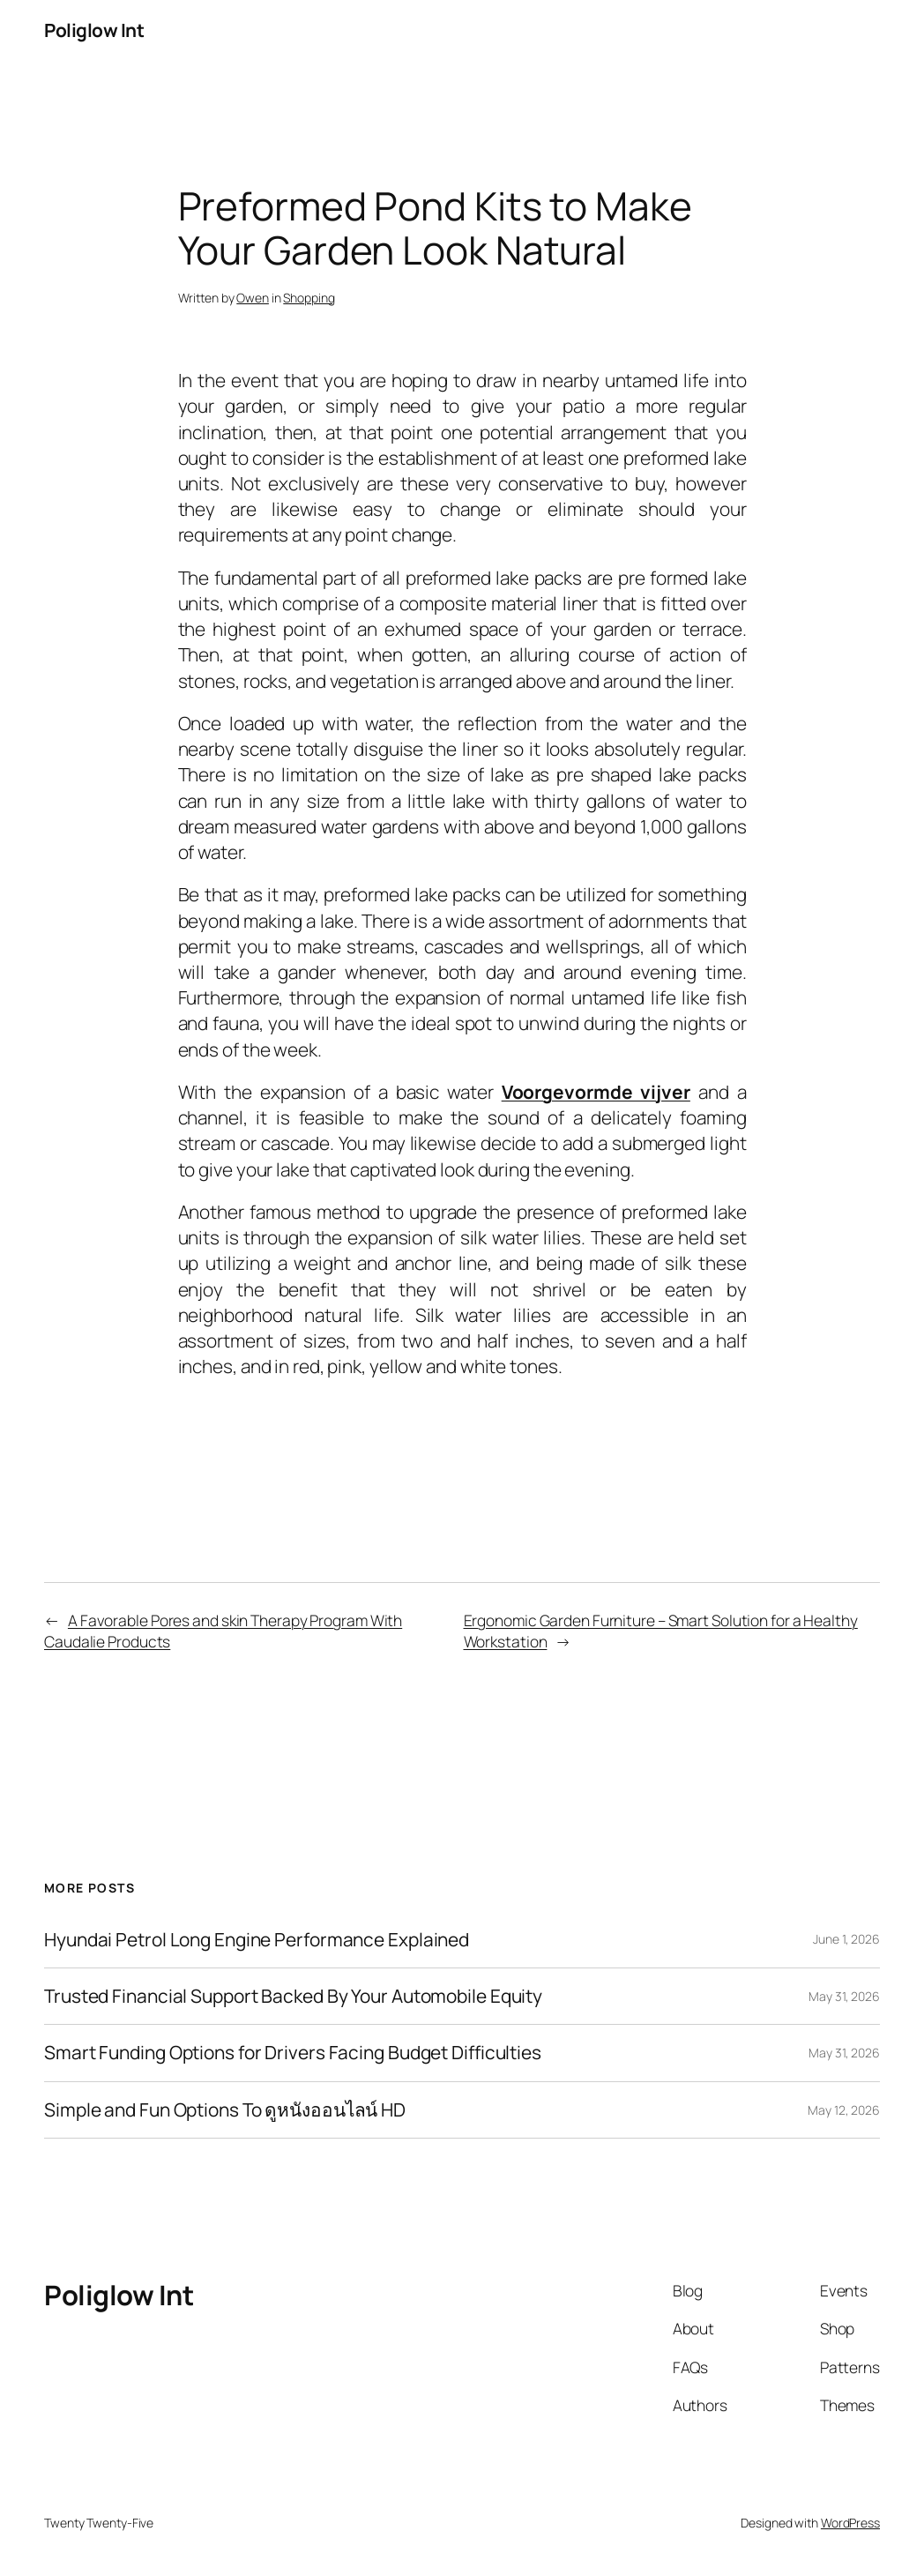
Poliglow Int (94, 30)
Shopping (308, 297)
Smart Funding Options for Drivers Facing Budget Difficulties (292, 2052)
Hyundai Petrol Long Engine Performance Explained (256, 1940)
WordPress (850, 2522)
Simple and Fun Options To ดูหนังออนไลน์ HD (225, 2110)
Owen (252, 297)
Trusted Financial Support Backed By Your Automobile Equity (293, 1996)
